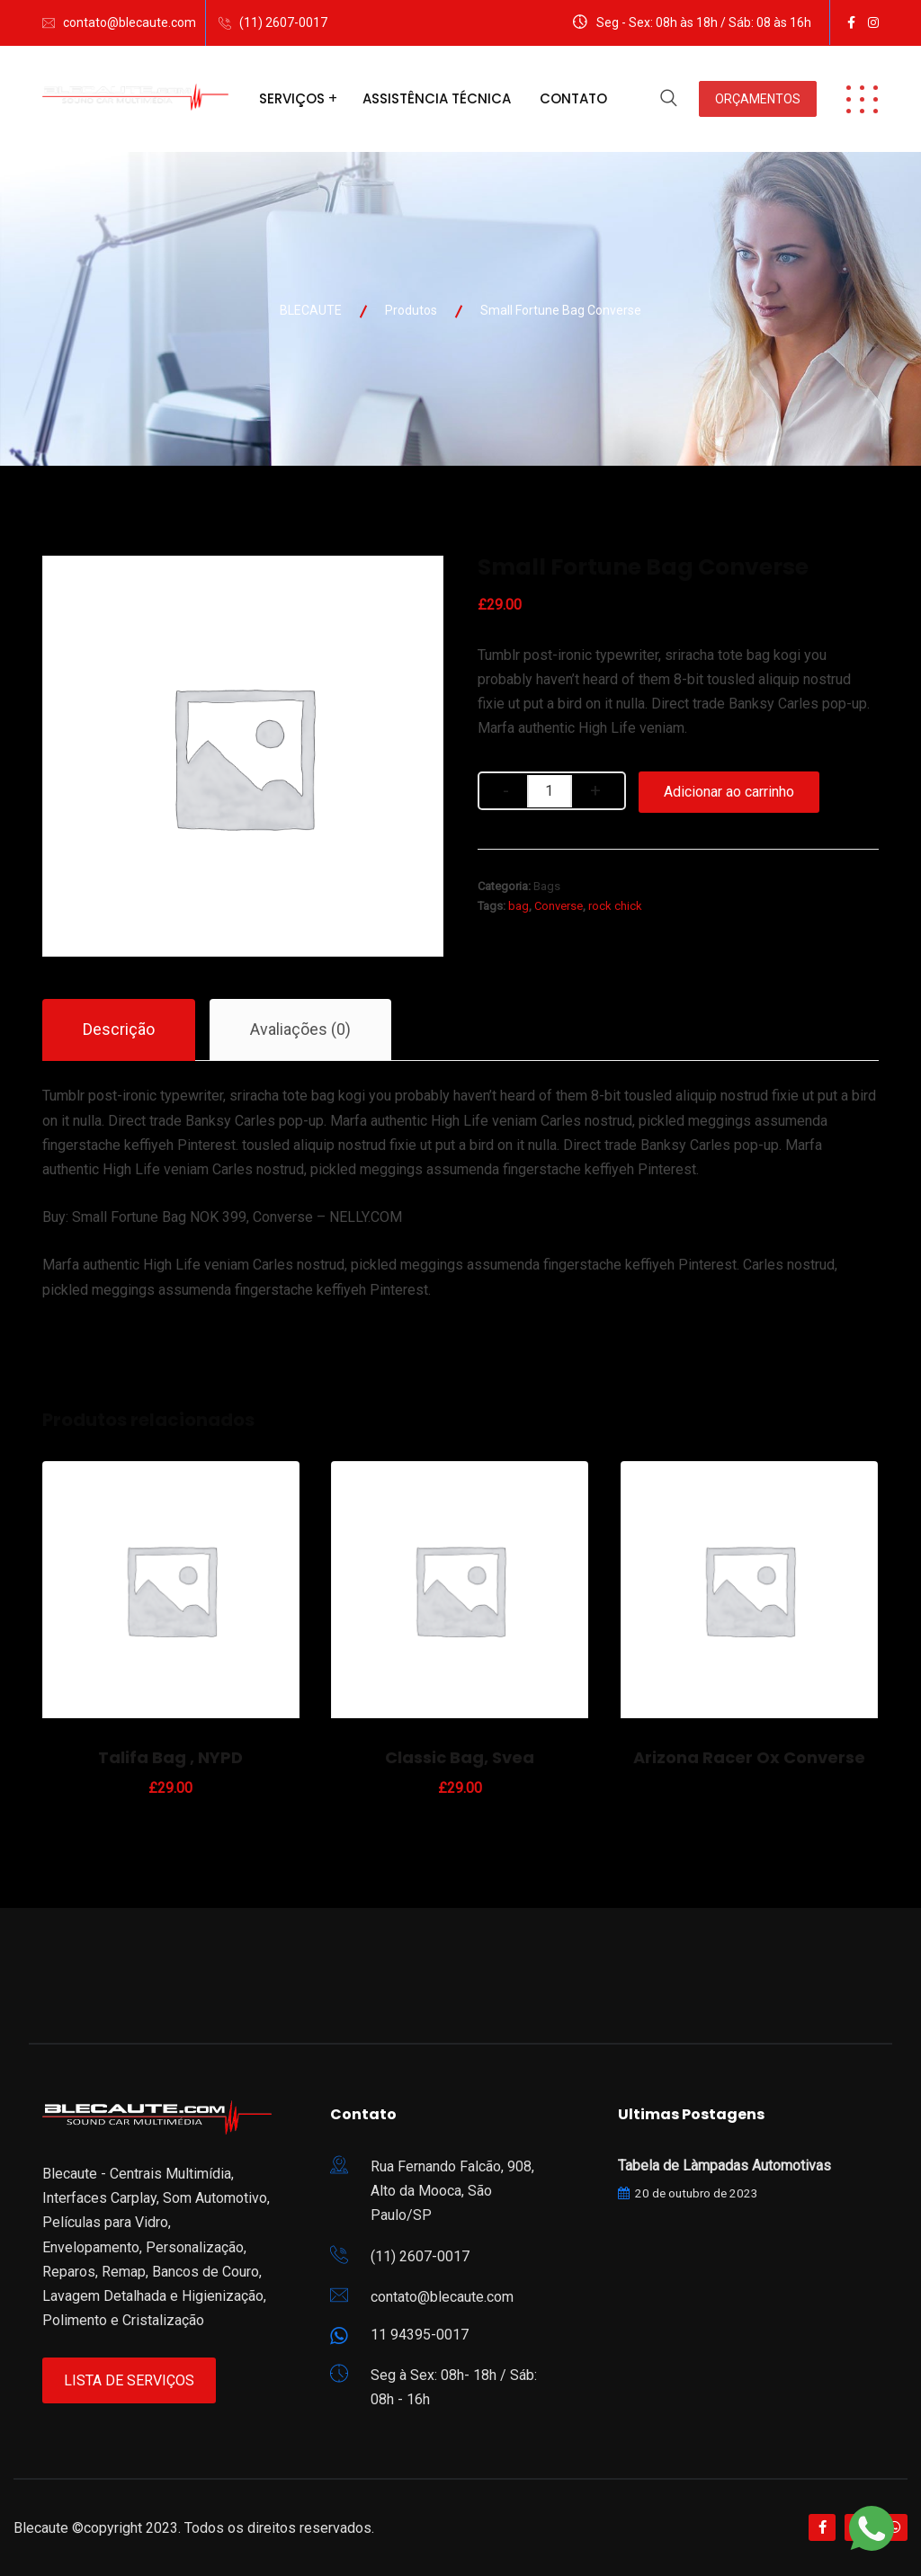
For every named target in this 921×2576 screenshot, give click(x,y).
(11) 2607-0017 (283, 22)
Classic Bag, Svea (459, 1757)
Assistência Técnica (436, 98)
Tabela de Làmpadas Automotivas (724, 2165)
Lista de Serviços (129, 2380)
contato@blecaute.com (129, 22)
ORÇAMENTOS (757, 99)
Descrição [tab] (119, 1029)
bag (518, 906)
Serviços (292, 98)
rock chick (615, 906)
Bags (546, 886)
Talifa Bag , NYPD (170, 1757)
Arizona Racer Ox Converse (749, 1757)
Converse (558, 906)
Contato (573, 98)
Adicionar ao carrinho (729, 791)
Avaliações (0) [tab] (300, 1029)
